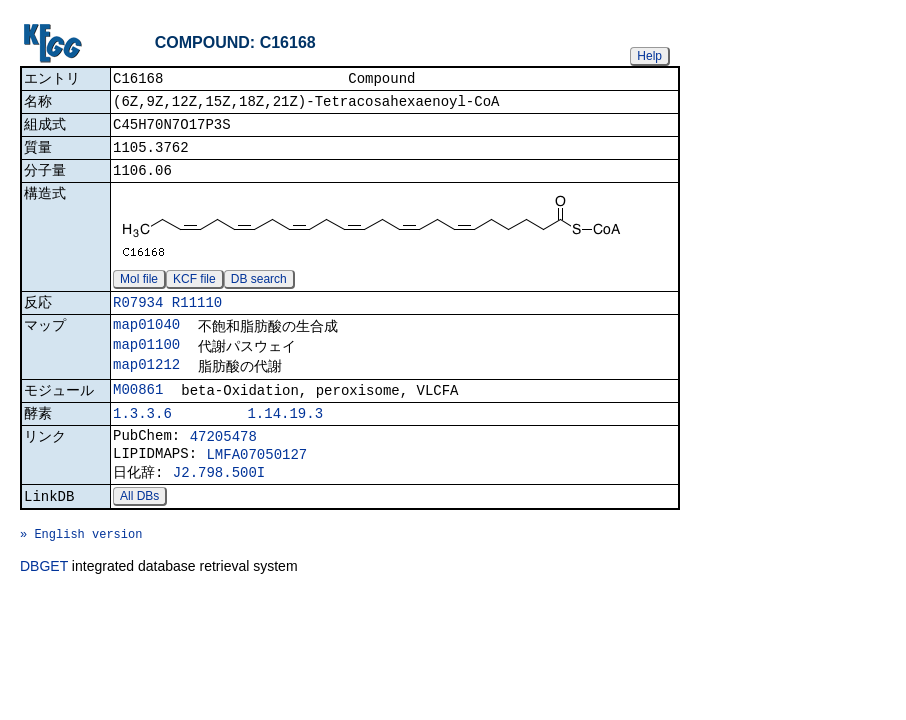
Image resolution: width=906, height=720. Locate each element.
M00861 (138, 411)
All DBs (139, 532)
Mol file (139, 291)
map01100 (146, 362)
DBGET (44, 611)
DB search (259, 291)
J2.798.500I (219, 505)
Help (649, 56)
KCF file (194, 291)
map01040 (146, 340)
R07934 (138, 316)
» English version (81, 575)
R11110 (197, 316)
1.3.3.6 (142, 438)
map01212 (146, 384)
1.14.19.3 (285, 438)
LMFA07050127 (256, 484)
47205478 (223, 463)
